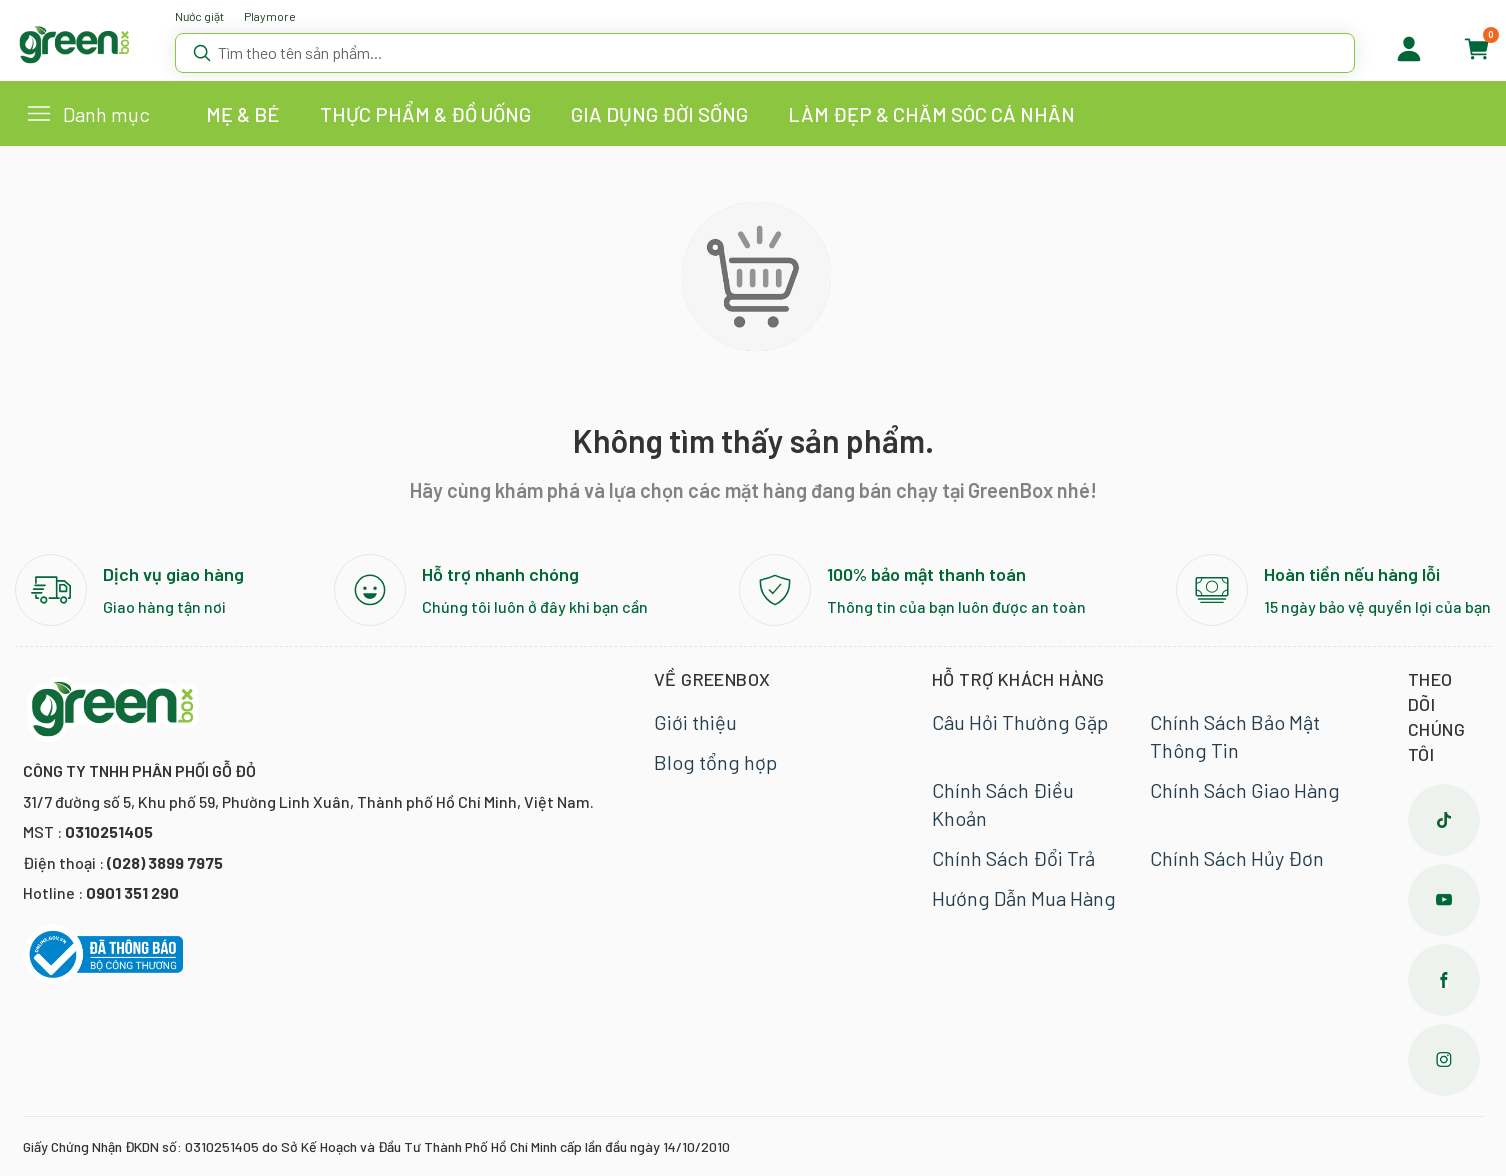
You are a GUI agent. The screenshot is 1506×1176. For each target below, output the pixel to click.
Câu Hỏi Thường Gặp (1020, 722)
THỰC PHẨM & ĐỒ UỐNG (425, 114)
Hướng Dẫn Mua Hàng (1024, 898)
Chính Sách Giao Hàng (1245, 790)
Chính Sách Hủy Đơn (1237, 858)
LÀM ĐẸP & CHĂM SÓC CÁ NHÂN (931, 114)
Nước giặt (199, 16)
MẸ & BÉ (243, 114)
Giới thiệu (695, 722)
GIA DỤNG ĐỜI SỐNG (659, 114)
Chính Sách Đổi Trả (1013, 858)
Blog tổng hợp (715, 762)
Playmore (270, 16)
